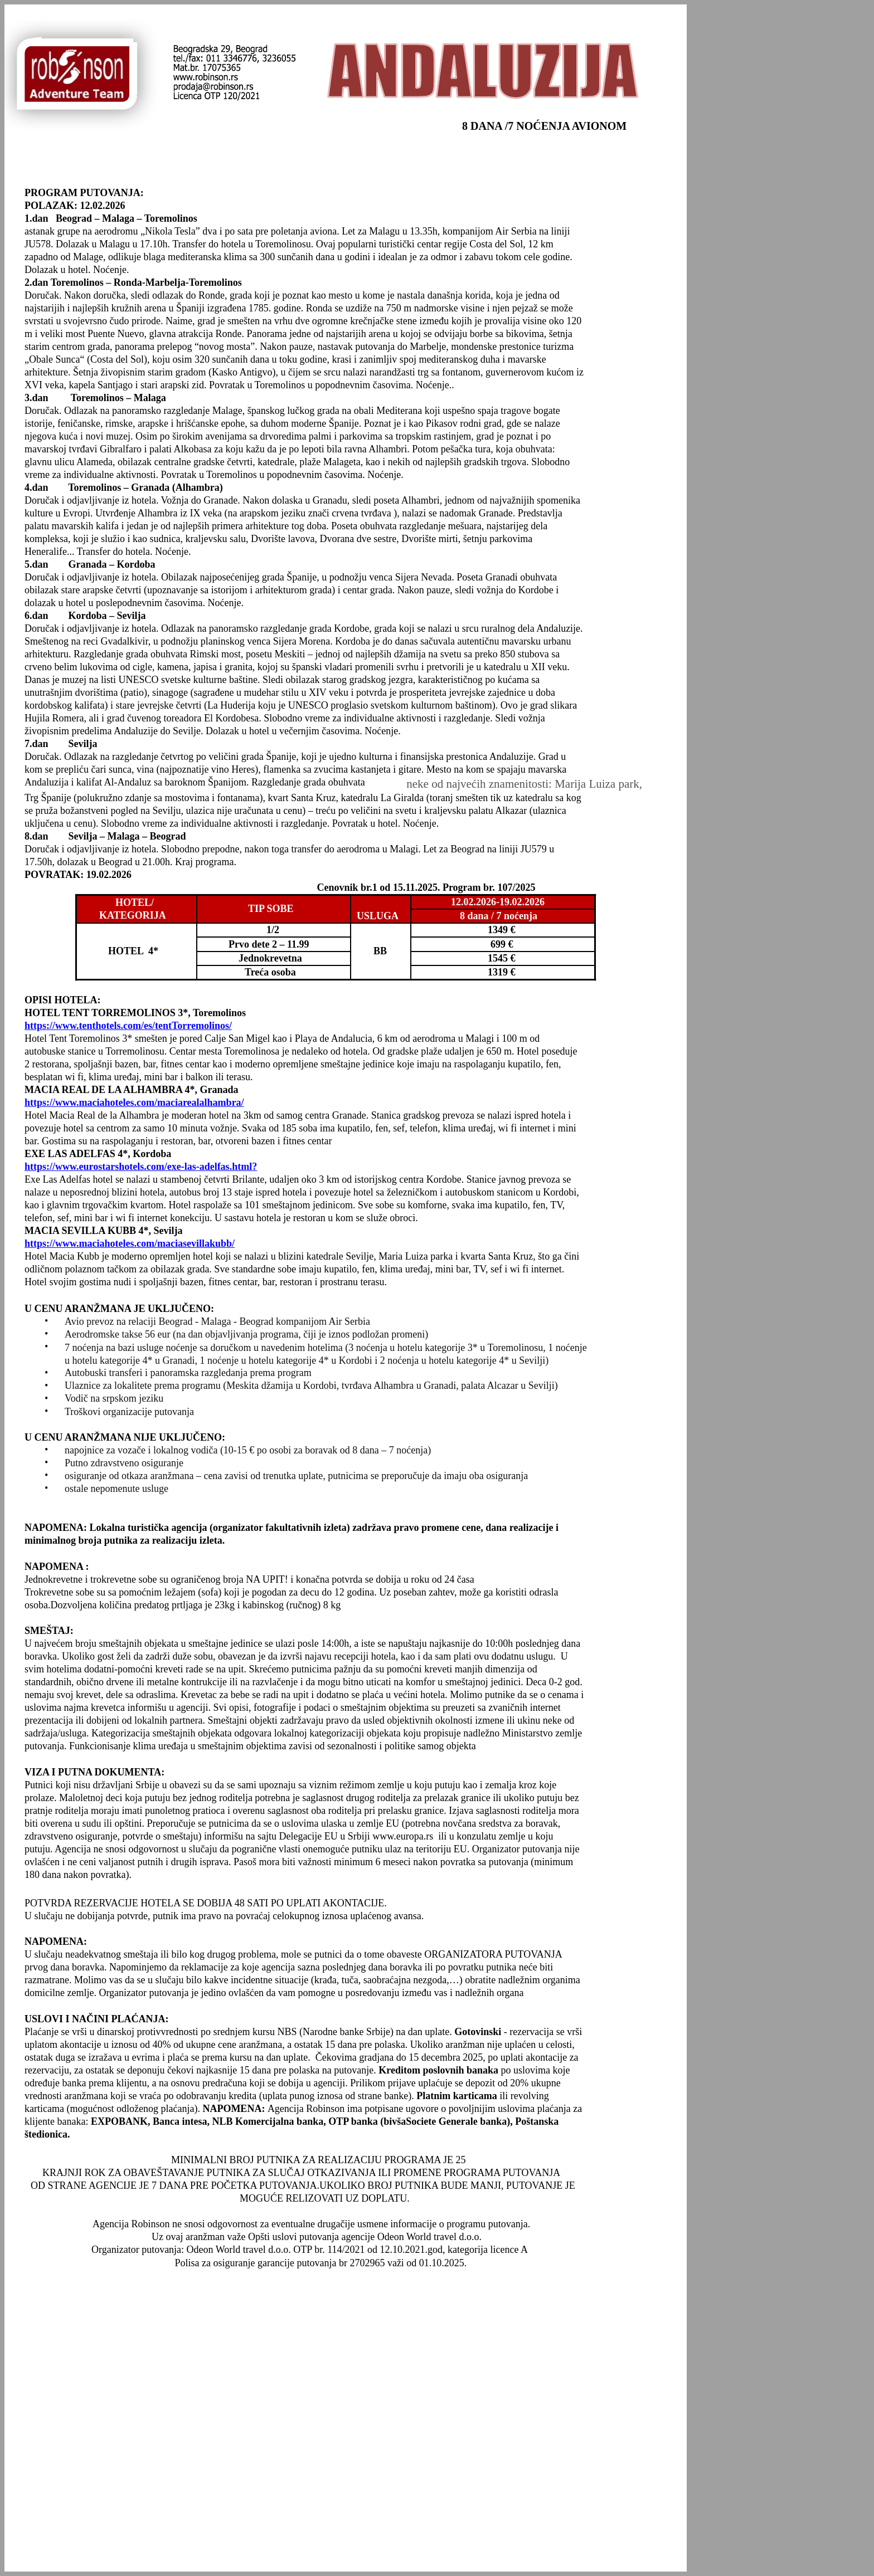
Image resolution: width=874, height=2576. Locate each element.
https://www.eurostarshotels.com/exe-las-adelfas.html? (141, 1166)
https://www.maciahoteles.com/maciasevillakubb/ (130, 1243)
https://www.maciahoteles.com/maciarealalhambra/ (134, 1102)
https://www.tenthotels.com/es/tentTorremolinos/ (128, 1025)
